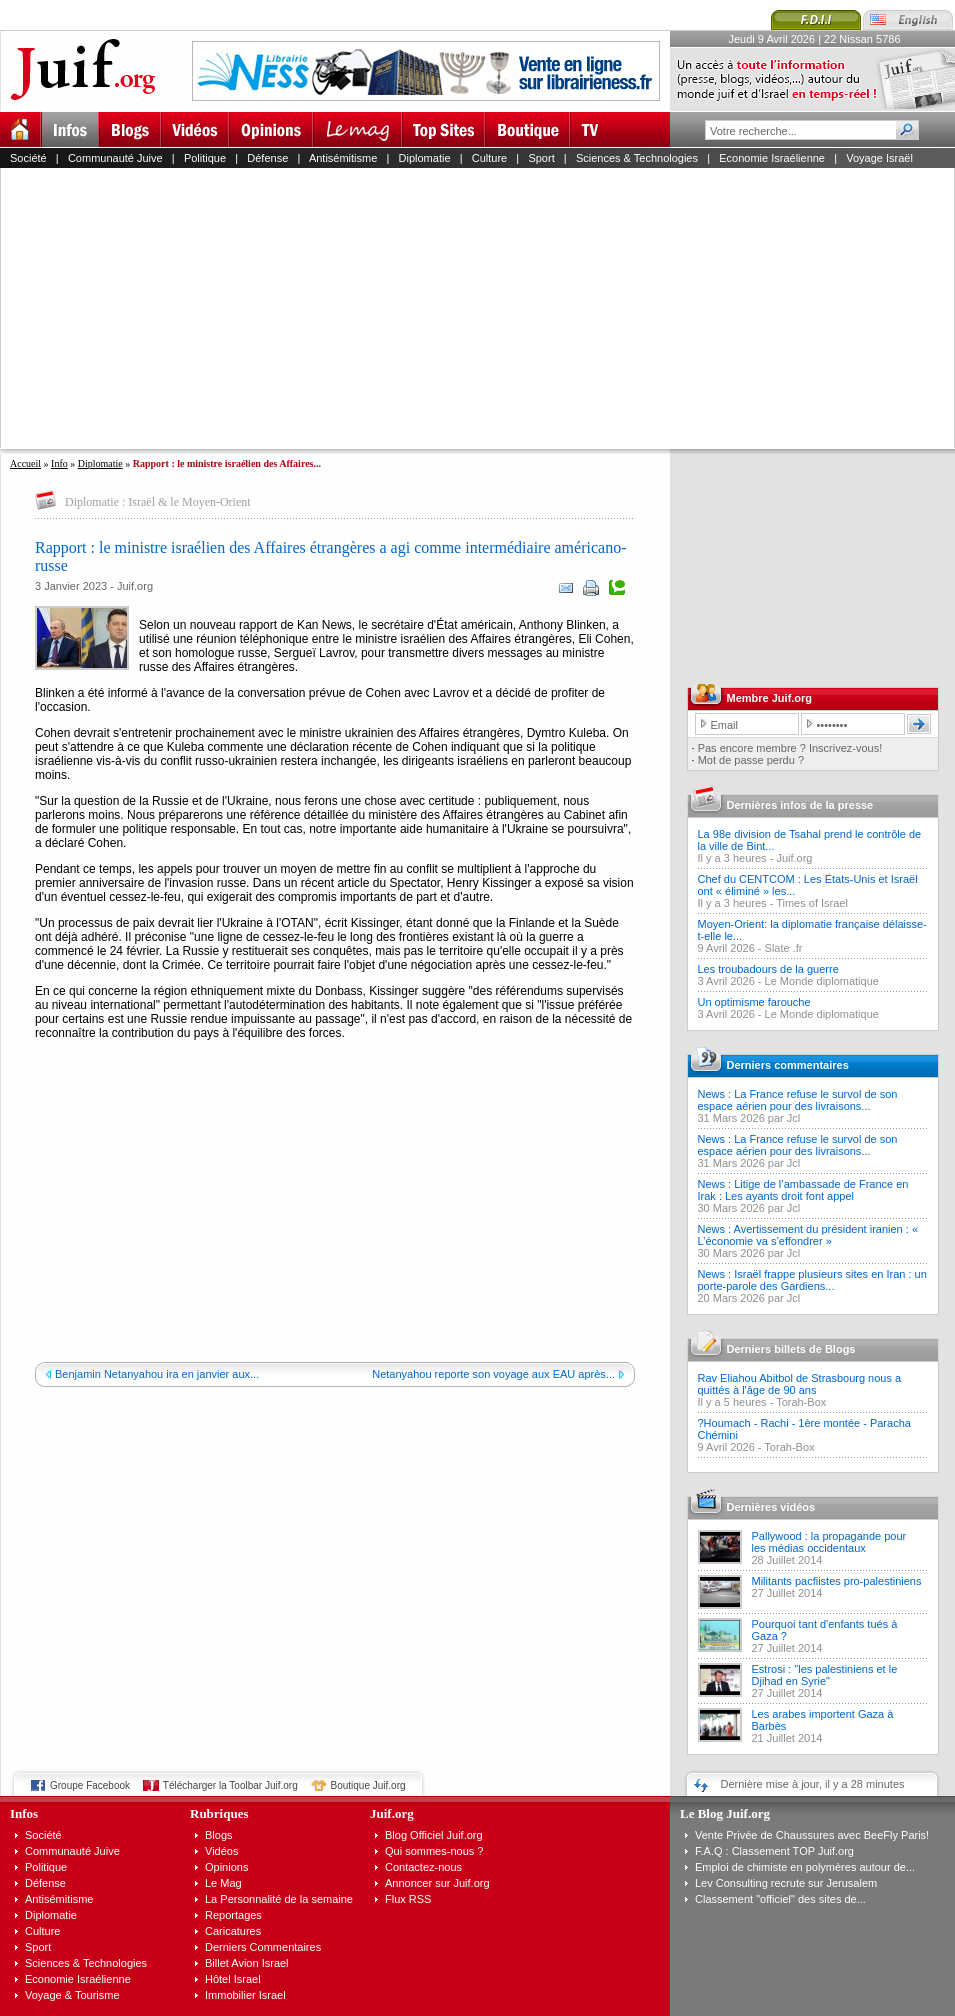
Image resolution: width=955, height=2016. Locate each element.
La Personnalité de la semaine (279, 1899)
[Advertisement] (384, 308)
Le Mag (223, 1883)
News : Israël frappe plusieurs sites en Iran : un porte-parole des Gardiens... (812, 1280)
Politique (205, 158)
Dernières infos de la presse (800, 805)
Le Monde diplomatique (822, 981)
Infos (24, 1813)
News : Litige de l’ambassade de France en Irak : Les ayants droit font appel (803, 1190)
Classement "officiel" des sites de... (780, 1899)
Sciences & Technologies (637, 158)
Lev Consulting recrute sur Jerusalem (786, 1883)
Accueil (25, 463)
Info (59, 463)
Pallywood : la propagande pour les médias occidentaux (829, 1542)
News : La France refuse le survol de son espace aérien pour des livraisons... (798, 1100)
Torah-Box (801, 1402)
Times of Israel (812, 903)
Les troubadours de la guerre (768, 969)
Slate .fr (784, 948)
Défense (267, 158)
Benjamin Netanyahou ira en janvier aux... (157, 1374)
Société (28, 158)
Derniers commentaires (788, 1065)
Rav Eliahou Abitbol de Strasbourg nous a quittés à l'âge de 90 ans (800, 1384)
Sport (541, 158)
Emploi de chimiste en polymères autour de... (805, 1867)
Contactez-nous (423, 1867)
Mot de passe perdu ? (751, 760)
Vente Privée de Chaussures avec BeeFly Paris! (812, 1835)
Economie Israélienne (772, 158)
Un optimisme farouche (754, 1002)
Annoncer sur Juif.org (437, 1883)
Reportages (233, 1915)
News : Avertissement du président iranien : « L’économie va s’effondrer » (808, 1235)
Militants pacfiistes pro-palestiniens (837, 1581)
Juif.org (794, 858)
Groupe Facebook (90, 1785)
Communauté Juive (115, 158)
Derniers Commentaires (263, 1947)
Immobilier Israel (245, 1995)
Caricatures (233, 1931)
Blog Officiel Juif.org (434, 1835)
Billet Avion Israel (247, 1963)
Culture (489, 158)
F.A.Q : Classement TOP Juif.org (774, 1851)
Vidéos (221, 1851)
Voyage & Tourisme (72, 1995)
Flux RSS (408, 1899)
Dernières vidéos (771, 1507)
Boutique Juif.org (368, 1785)
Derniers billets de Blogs (791, 1349)
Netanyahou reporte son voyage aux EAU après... (493, 1374)
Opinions (226, 1867)
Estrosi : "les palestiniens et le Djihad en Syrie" (825, 1675)
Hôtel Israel (233, 1979)
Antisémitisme (343, 158)
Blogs (219, 1835)
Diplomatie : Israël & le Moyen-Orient (158, 502)
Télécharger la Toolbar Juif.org (230, 1785)
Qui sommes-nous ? (434, 1851)
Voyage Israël (879, 158)
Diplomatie (425, 158)
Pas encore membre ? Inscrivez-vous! (790, 748)
